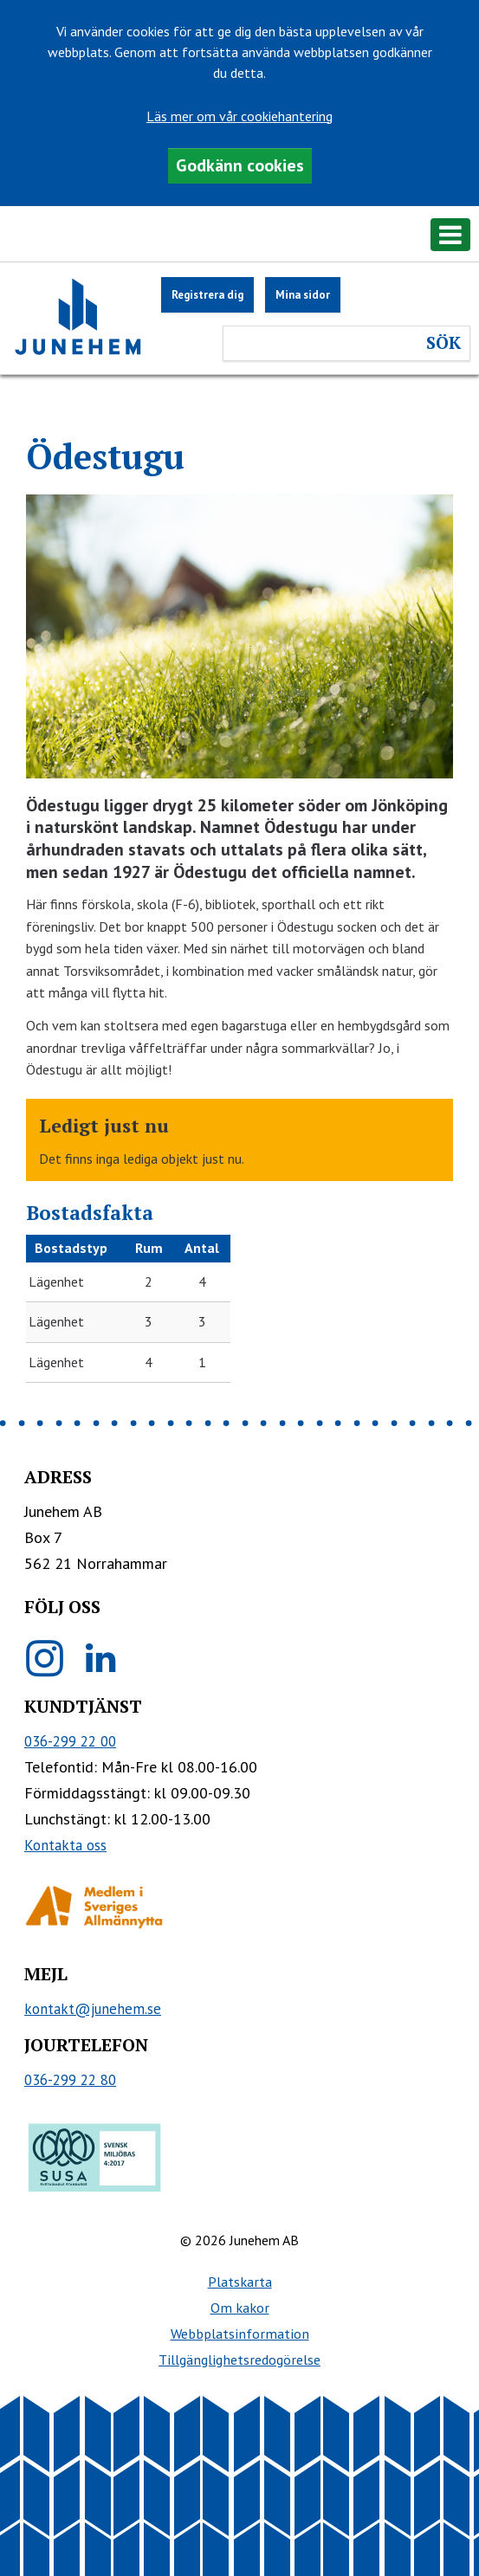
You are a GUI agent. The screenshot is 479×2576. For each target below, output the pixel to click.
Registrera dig (207, 294)
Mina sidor (302, 294)
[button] (239, 237)
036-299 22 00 (70, 1741)
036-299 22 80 (70, 2079)
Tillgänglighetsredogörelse (239, 2359)
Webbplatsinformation (240, 2333)
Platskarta (240, 2281)
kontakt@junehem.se (92, 2008)
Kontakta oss (65, 1845)
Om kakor (239, 2307)
